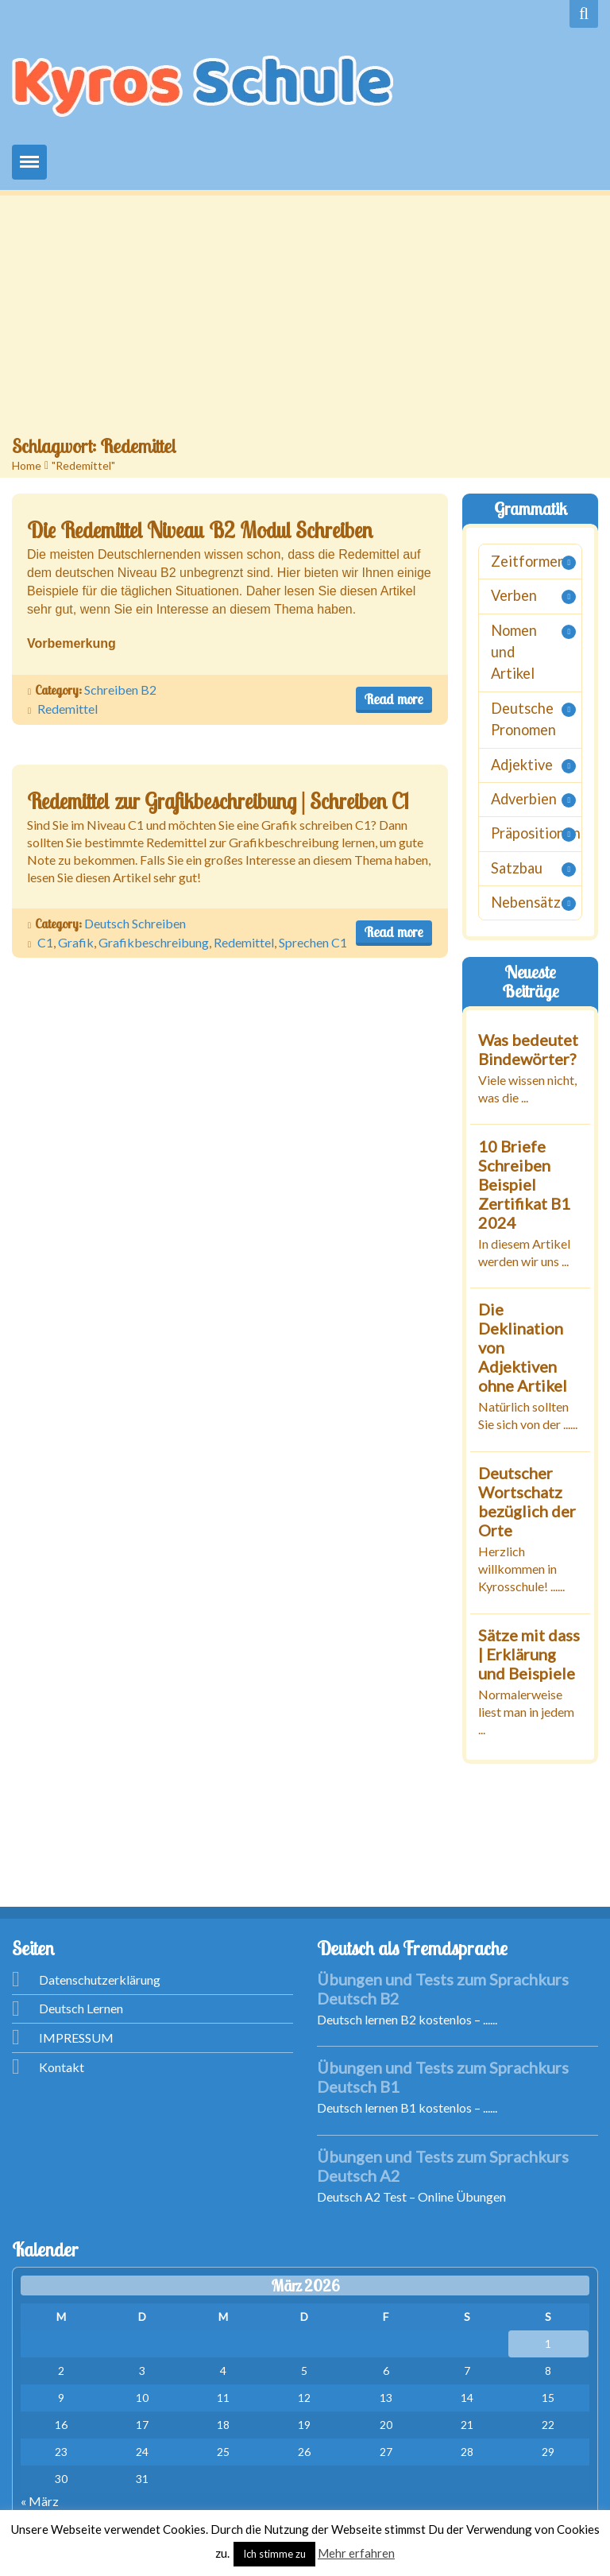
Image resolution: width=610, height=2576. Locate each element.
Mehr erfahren (356, 2553)
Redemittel (67, 708)
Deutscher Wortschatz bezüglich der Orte (527, 1501)
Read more (394, 699)
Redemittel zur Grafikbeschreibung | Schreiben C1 (218, 801)
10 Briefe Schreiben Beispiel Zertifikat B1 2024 (524, 1183)
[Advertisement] (305, 314)
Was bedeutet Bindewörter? (528, 1048)
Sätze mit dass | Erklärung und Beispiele (529, 1653)
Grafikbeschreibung (153, 942)
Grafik (76, 942)
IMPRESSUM (76, 2037)
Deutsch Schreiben (135, 923)
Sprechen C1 (313, 942)
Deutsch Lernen (81, 2008)
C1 (45, 942)
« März (40, 2500)
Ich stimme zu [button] (274, 2553)
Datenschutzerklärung (99, 1979)
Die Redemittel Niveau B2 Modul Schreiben (200, 530)
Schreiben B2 (120, 689)
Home (26, 465)
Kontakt (61, 2066)
